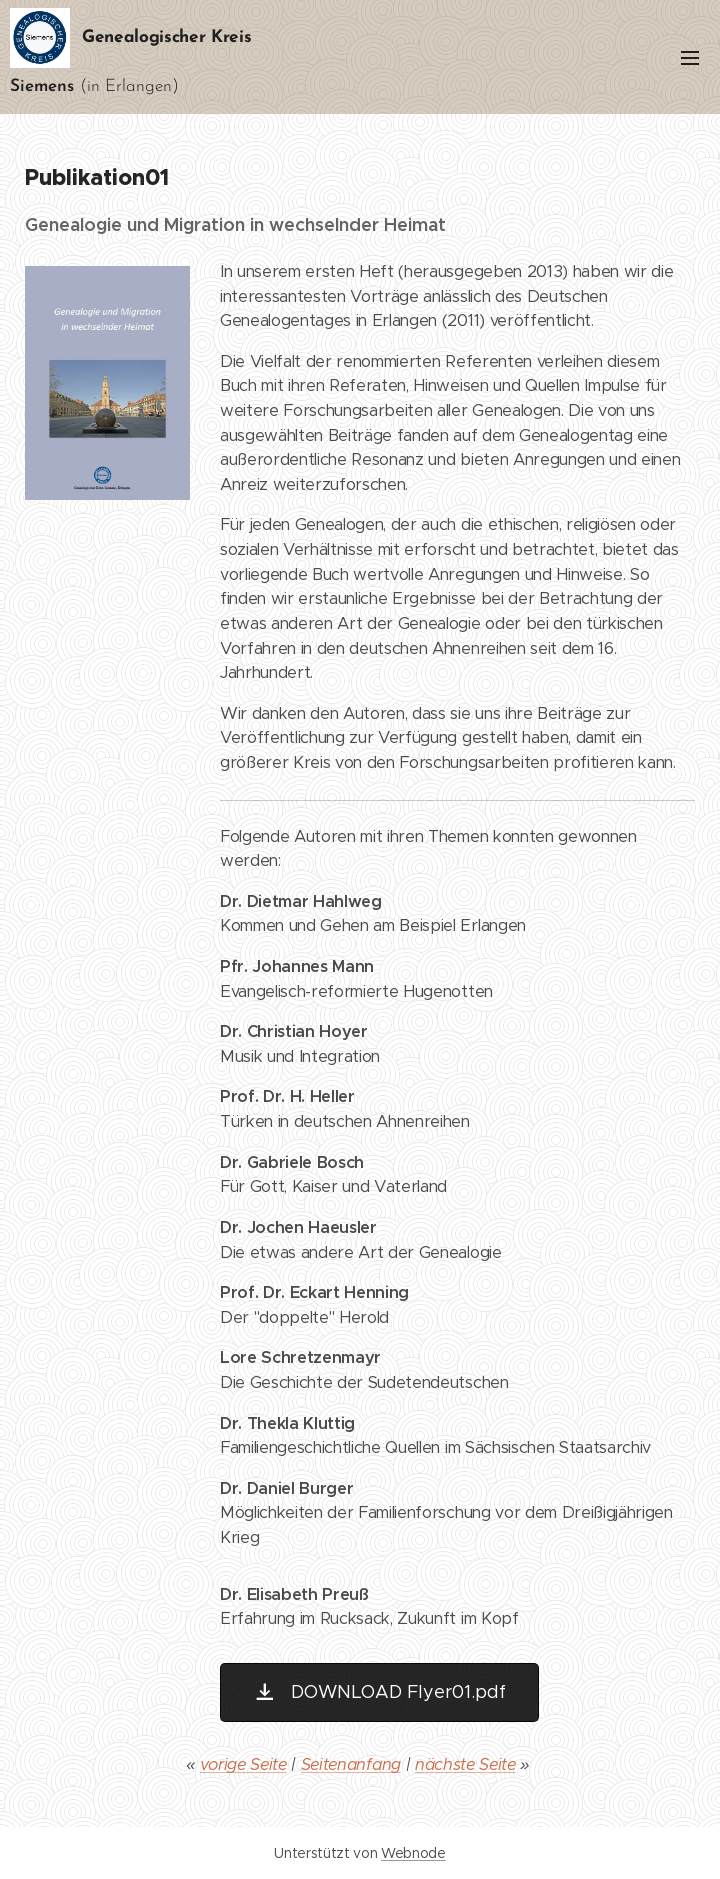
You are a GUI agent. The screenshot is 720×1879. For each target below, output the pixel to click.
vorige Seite (243, 1764)
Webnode (413, 1853)
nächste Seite (465, 1764)
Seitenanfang (351, 1764)
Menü (690, 58)
